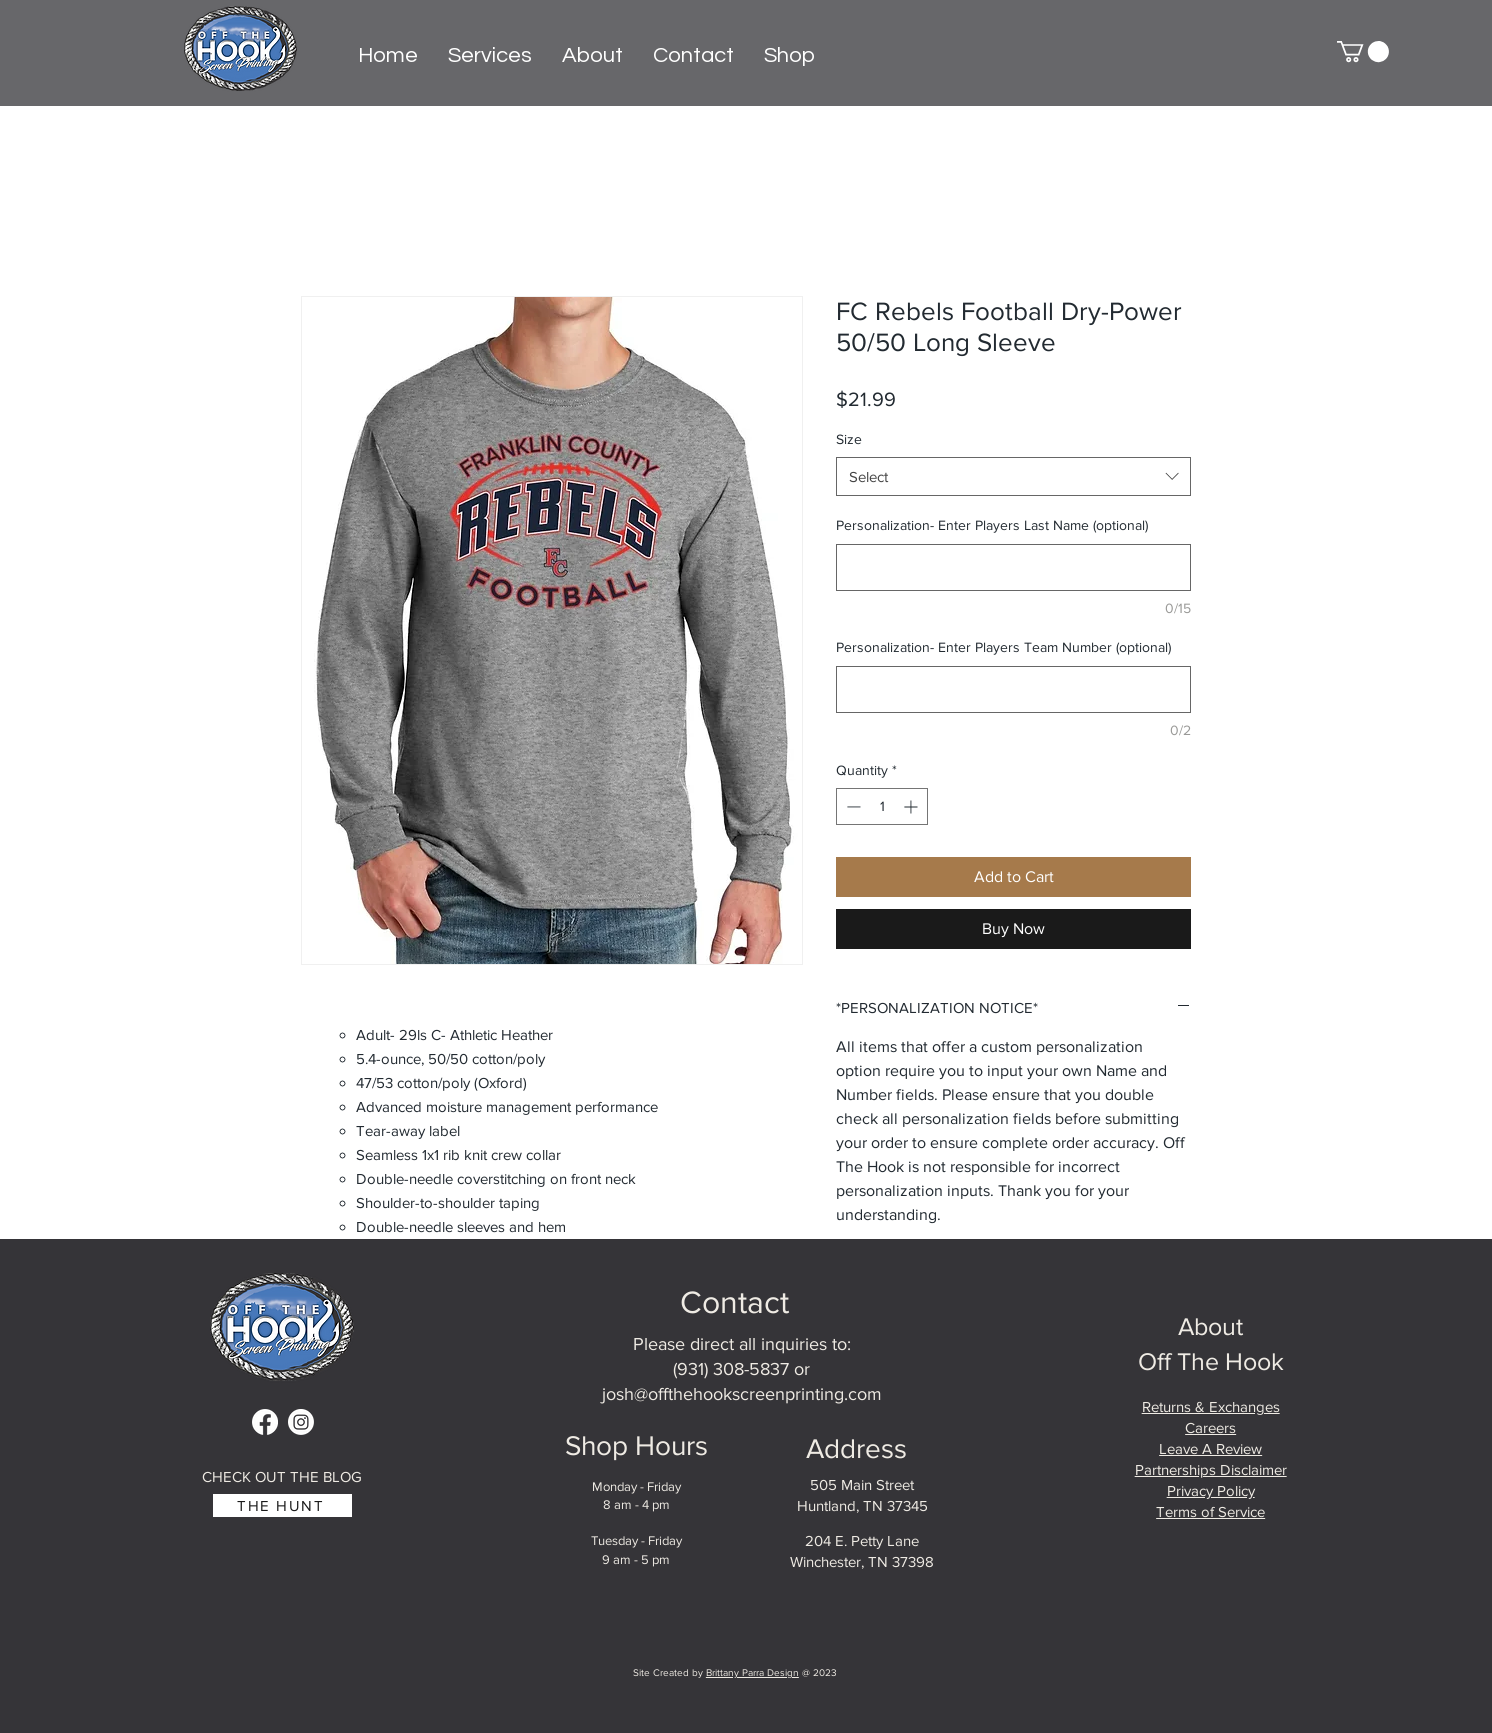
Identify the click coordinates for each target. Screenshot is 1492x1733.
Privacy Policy (1211, 1490)
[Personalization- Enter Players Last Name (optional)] (1013, 567)
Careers (1210, 1427)
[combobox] (1013, 476)
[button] (1363, 51)
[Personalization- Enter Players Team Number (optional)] (1013, 689)
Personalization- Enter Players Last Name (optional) (992, 525)
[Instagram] (301, 1422)
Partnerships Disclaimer (1211, 1469)
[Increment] (912, 806)
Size (849, 439)
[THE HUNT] (282, 1505)
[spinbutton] (882, 806)
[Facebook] (265, 1422)
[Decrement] (851, 806)
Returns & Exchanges (1211, 1406)
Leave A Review (1210, 1448)
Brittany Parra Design (752, 1672)
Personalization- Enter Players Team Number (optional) (1003, 647)
